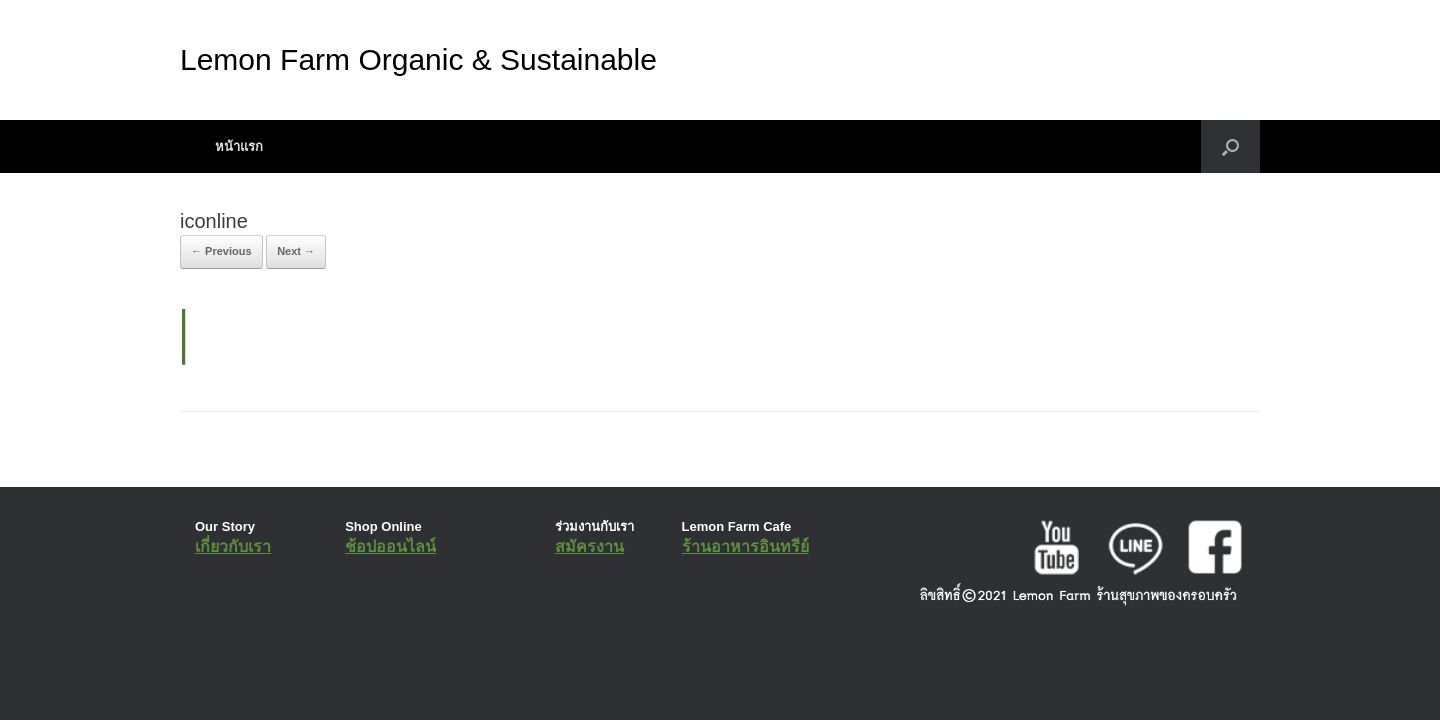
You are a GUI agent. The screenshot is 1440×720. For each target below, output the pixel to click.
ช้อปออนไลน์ (390, 546)
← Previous (221, 251)
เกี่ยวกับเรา (233, 546)
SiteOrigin (705, 666)
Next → (296, 251)
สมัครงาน (589, 546)
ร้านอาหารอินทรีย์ (745, 546)
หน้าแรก (239, 146)
